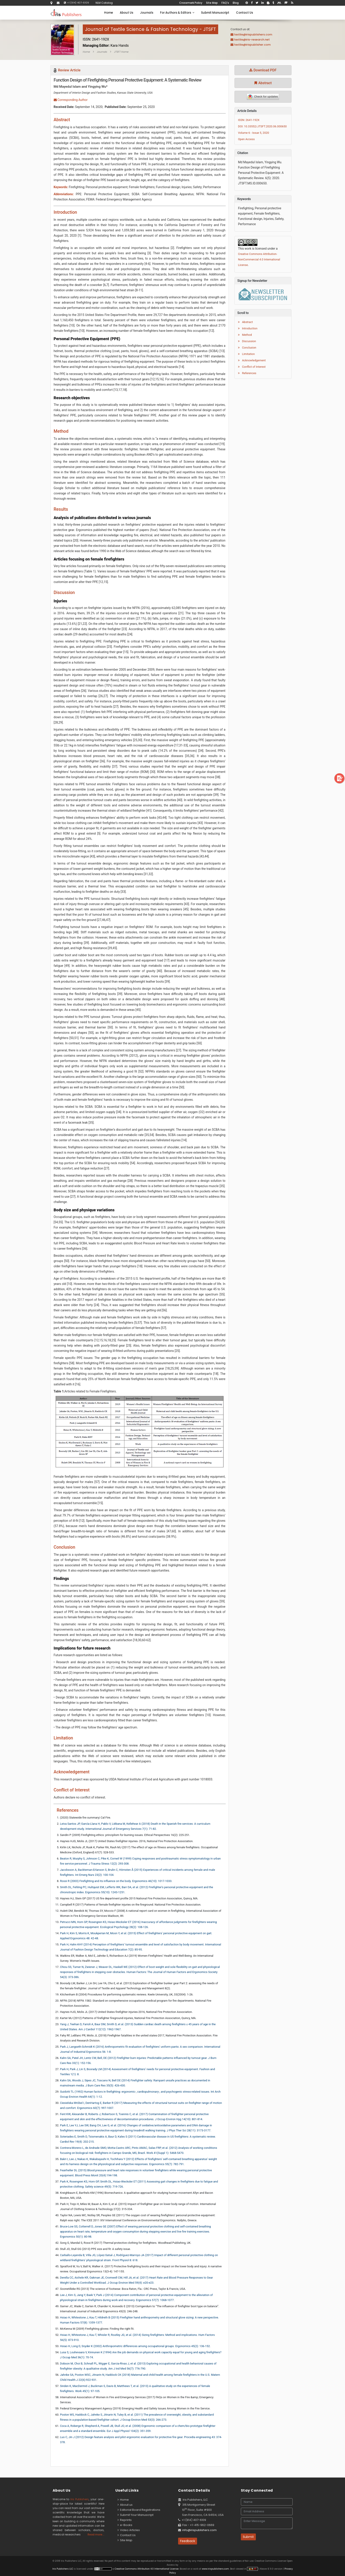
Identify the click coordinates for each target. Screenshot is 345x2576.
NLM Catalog (104, 3)
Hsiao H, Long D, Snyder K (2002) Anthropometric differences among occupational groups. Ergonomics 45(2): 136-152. (135, 2346)
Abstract (263, 83)
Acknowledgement (252, 360)
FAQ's (225, 3)
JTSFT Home (121, 52)
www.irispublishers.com (215, 2568)
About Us (126, 13)
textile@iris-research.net (252, 39)
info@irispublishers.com (199, 2530)
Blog (236, 3)
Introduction (247, 328)
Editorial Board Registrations (139, 2510)
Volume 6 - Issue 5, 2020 (253, 132)
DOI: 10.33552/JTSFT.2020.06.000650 (262, 126)
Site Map (212, 3)
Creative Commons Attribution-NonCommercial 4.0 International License (259, 259)
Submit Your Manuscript (135, 2515)
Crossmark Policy (190, 3)
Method (245, 334)
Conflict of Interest (252, 366)
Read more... (96, 2534)
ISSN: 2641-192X (249, 120)
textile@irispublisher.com (252, 45)
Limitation (246, 354)
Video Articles (129, 2530)
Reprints (125, 2520)
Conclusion (247, 347)
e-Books (125, 2525)
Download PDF (263, 70)
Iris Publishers (79, 2499)
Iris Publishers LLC (63, 2568)
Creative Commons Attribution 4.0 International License (147, 2568)
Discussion (247, 341)
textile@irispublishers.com (253, 34)
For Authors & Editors (177, 13)
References (247, 373)
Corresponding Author (71, 100)
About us (125, 2505)
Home (108, 13)
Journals (146, 13)
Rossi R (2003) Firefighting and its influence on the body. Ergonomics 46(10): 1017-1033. (116, 1881)
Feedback (187, 2541)
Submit (248, 2537)
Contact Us (244, 13)
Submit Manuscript (215, 13)
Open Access (246, 139)
